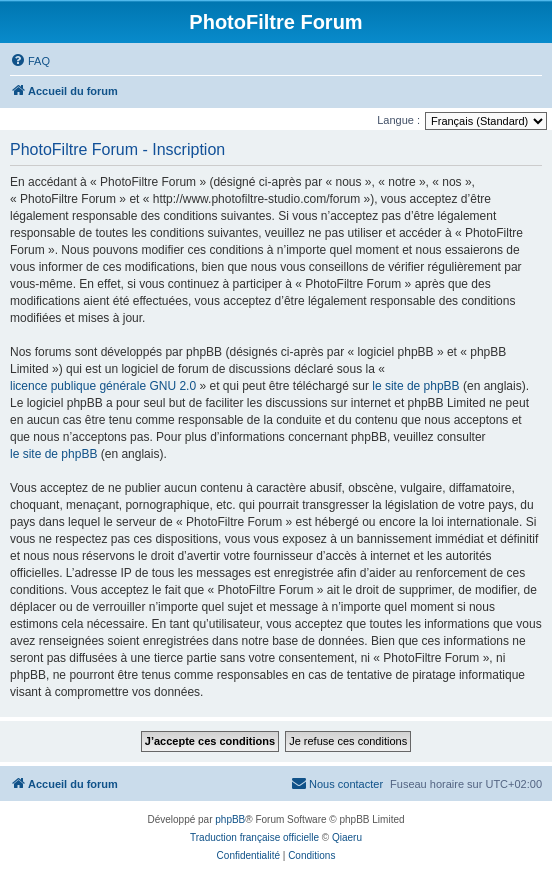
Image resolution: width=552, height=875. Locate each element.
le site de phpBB (415, 386)
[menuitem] (30, 61)
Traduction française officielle (254, 837)
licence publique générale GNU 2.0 (103, 386)
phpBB (230, 819)
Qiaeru (347, 837)
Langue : (398, 120)
